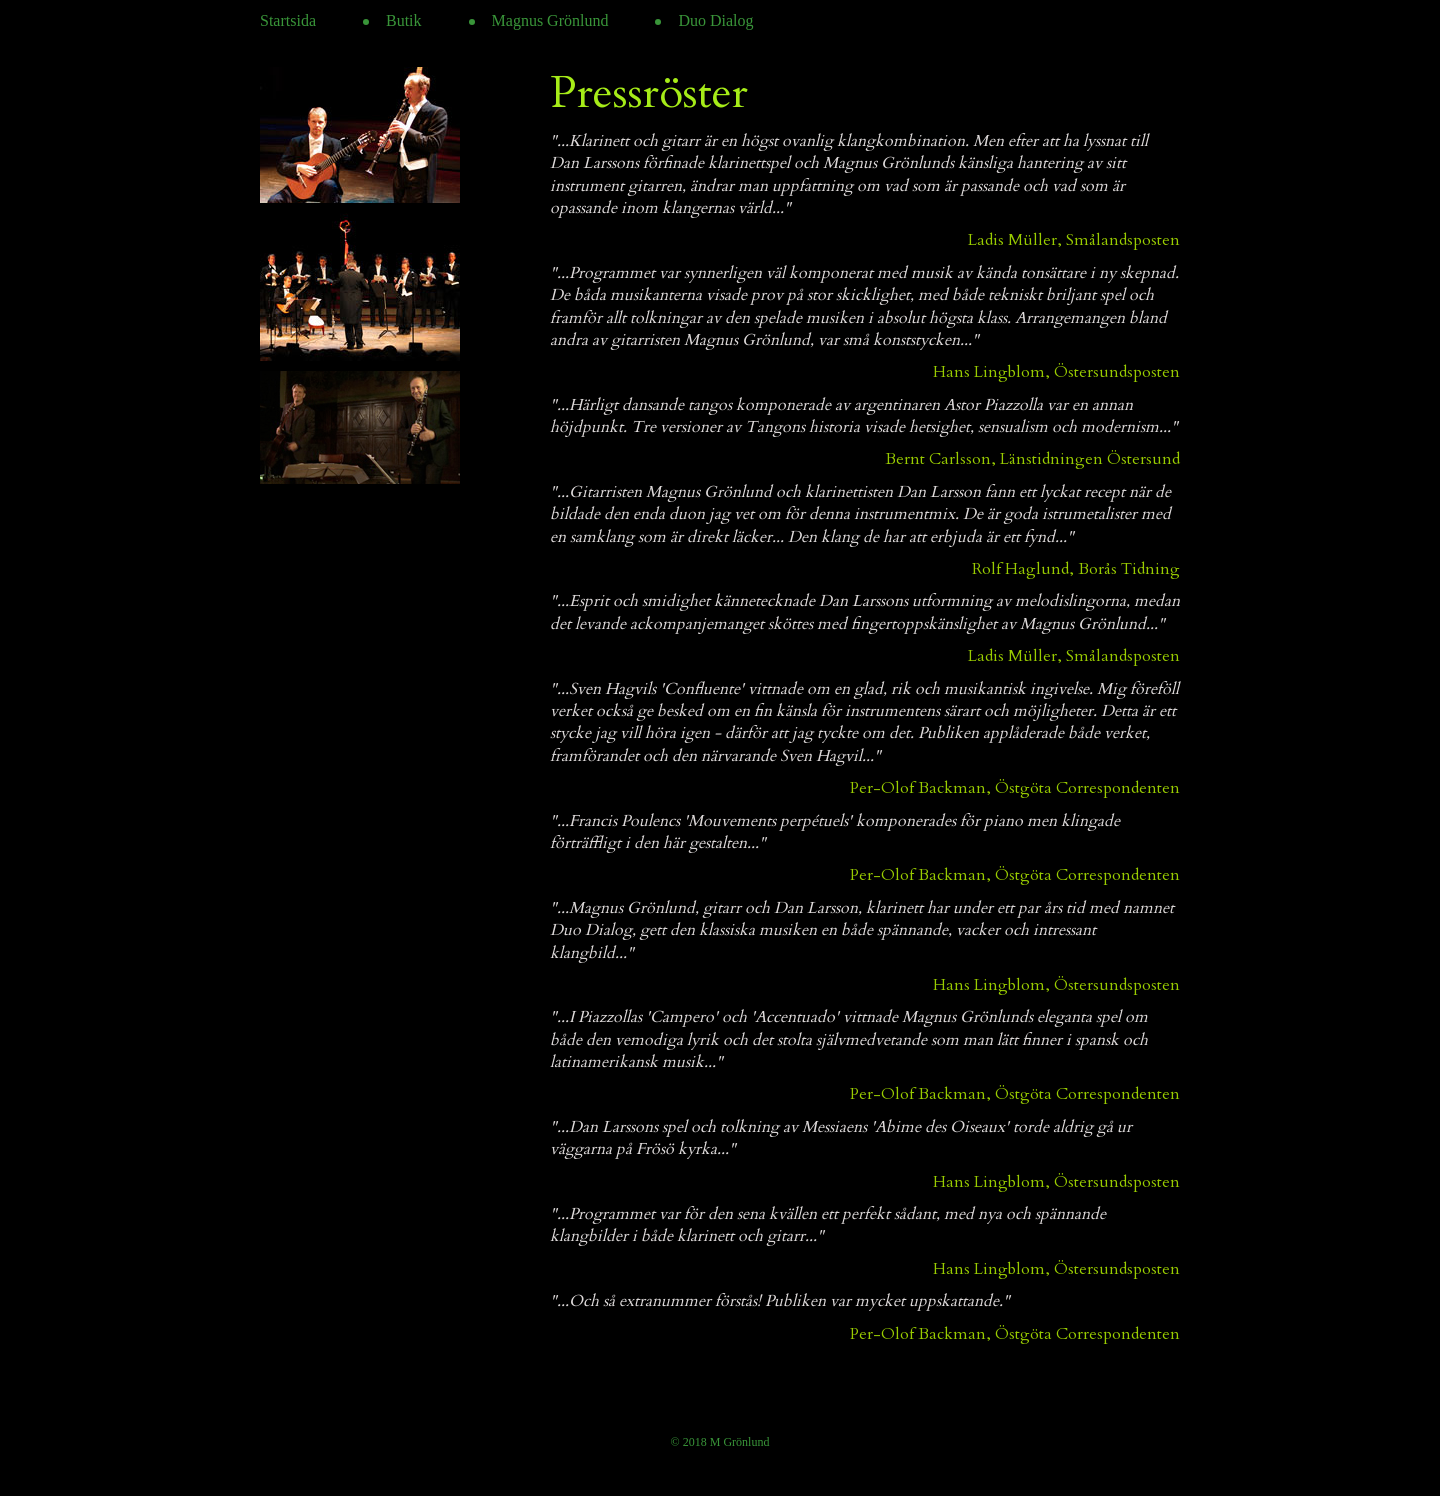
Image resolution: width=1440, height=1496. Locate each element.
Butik (404, 20)
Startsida (288, 20)
